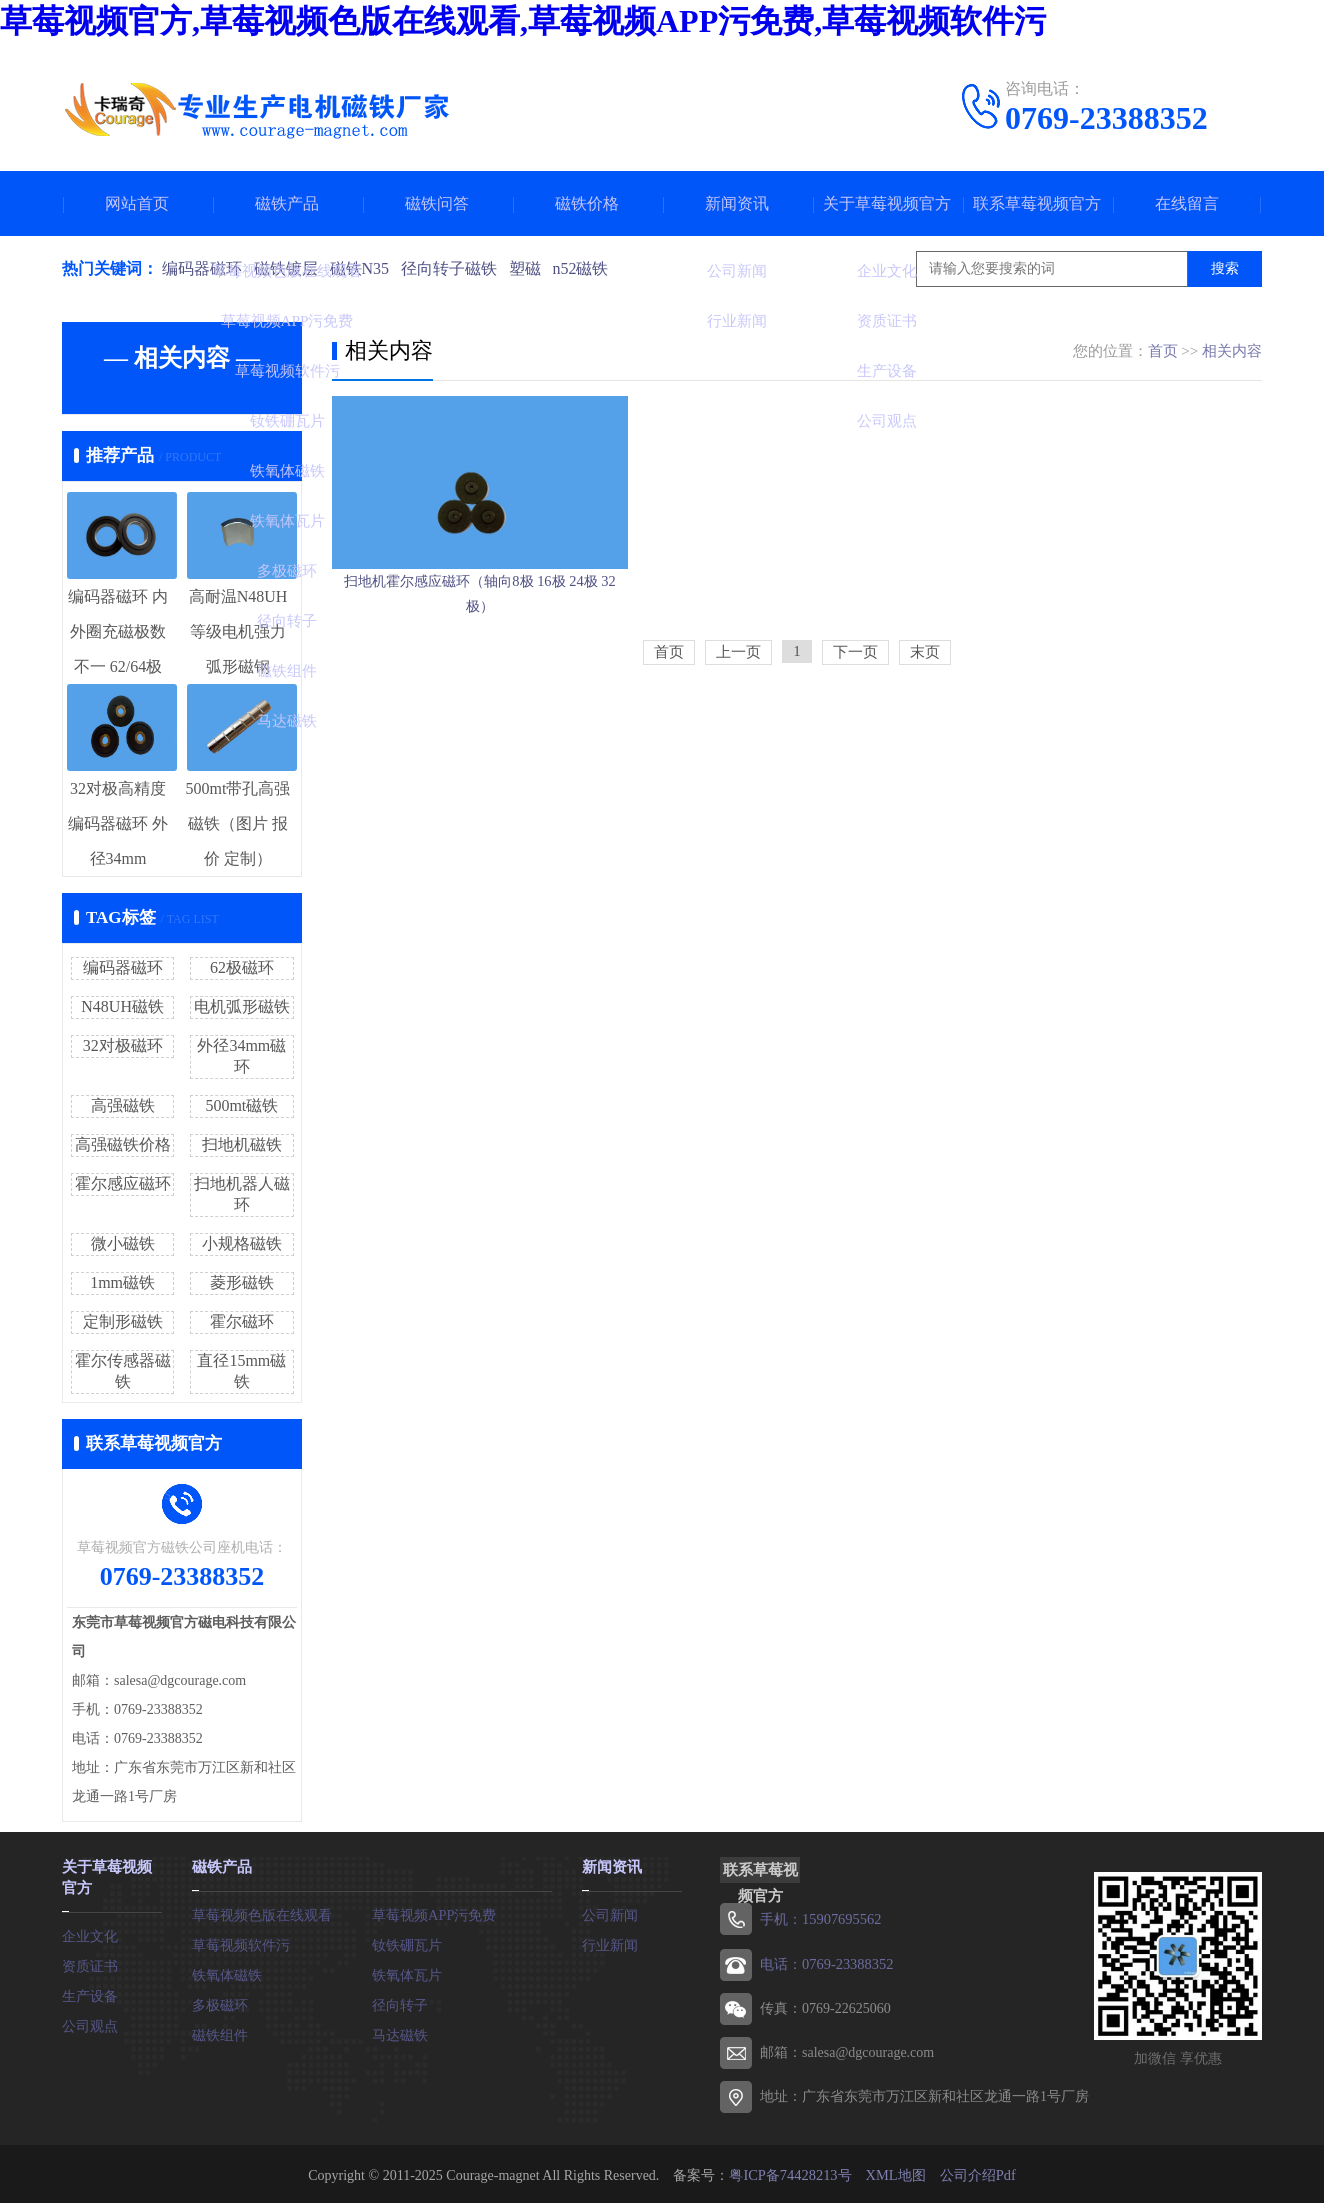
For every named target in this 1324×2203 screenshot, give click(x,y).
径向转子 (400, 2002)
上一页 (738, 717)
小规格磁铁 (242, 1243)
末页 (925, 717)
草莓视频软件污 (241, 1942)
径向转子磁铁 (456, 268)
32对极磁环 (123, 1045)
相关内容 (1232, 351)
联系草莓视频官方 (1037, 203)
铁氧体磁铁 (227, 1972)
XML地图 (894, 2172)
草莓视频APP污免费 (434, 1912)
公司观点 (90, 2021)
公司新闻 (610, 1912)
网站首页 (137, 203)
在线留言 (1187, 203)
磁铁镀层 (288, 268)
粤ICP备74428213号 (791, 2172)
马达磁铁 (400, 2032)
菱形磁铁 (242, 1282)
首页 (1163, 351)
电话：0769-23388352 (825, 1962)
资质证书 (90, 1961)
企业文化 (90, 1931)
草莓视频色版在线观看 (262, 1912)
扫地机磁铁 (242, 1144)
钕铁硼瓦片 (407, 1942)
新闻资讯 (737, 203)
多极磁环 (220, 2002)
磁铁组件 (220, 2032)
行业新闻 (610, 1942)
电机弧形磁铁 (242, 1006)
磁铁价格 (587, 203)
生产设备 (90, 1991)
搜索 (1225, 268)
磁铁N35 (364, 268)
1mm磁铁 (122, 1282)
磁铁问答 (437, 203)
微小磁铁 (123, 1243)
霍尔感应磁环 (123, 1183)
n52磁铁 (592, 268)
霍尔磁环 (242, 1321)
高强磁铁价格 (123, 1144)
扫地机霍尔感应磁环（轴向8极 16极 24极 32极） (480, 643)
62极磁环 (242, 967)
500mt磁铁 (241, 1105)
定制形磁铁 (123, 1321)
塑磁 (534, 268)
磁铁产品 (287, 203)
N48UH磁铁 (122, 1006)
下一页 (855, 717)
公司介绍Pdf (975, 2172)
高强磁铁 (123, 1105)
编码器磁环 (202, 268)
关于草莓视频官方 (887, 203)
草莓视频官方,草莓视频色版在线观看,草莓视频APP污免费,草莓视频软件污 (523, 21)
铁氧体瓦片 (407, 1972)
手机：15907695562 (819, 1918)
